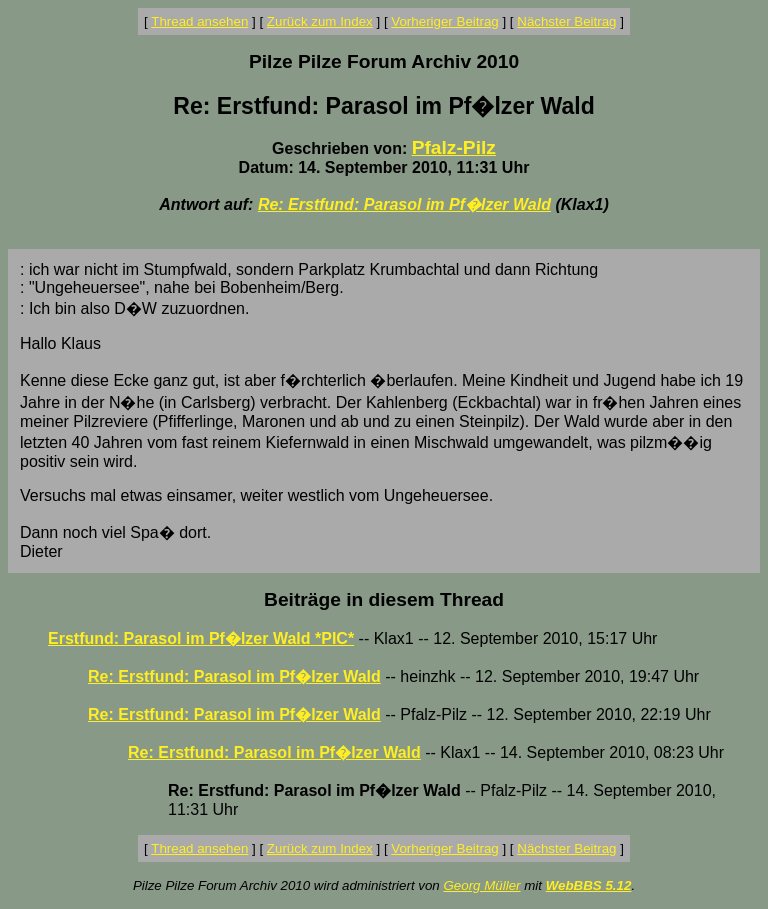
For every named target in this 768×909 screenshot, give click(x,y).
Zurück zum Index (320, 21)
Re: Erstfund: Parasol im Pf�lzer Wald (404, 204)
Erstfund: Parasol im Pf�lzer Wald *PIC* (201, 638)
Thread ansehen (199, 21)
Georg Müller (481, 885)
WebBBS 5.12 (589, 885)
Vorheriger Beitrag (444, 21)
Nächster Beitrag (566, 21)
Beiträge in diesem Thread (384, 599)
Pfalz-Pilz (454, 147)
